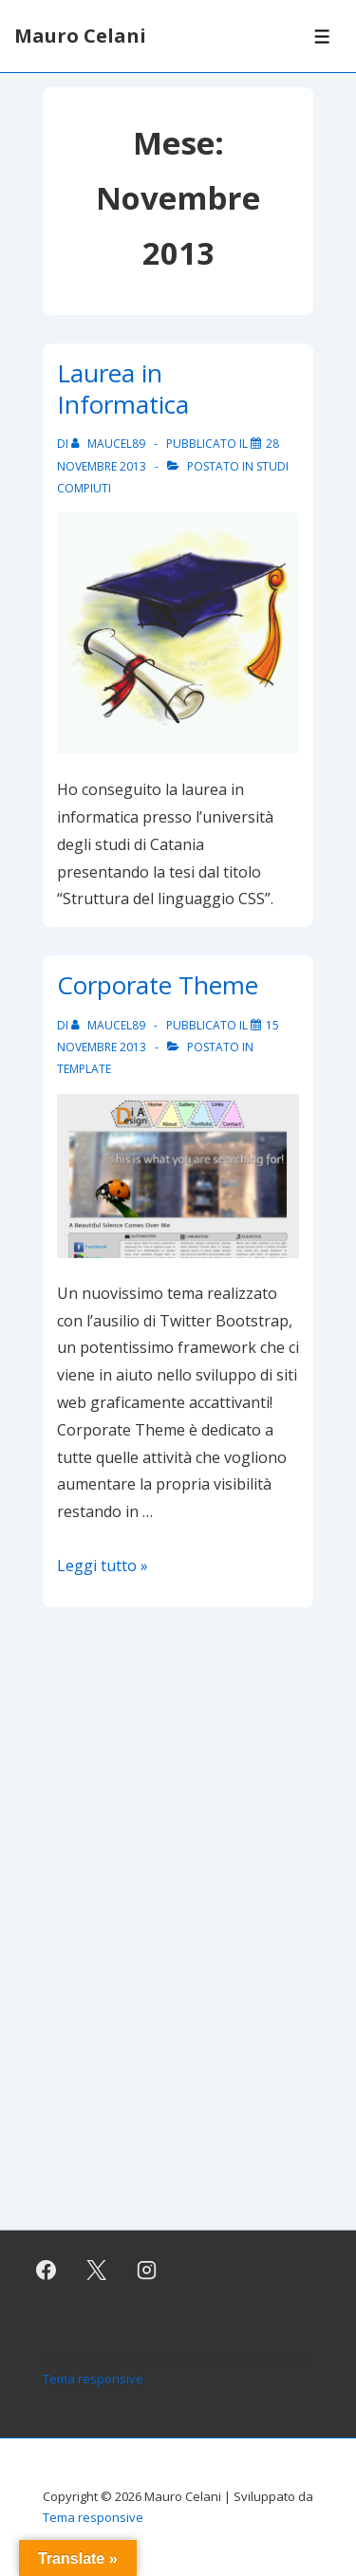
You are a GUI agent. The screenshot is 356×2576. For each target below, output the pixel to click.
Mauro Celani (80, 35)
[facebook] (46, 2269)
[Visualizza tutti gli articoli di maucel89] (109, 444)
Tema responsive (93, 2378)
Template (84, 1069)
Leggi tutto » (102, 1565)
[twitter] (97, 2269)
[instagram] (147, 2269)
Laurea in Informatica (123, 388)
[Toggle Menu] (322, 36)
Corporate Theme (157, 985)
